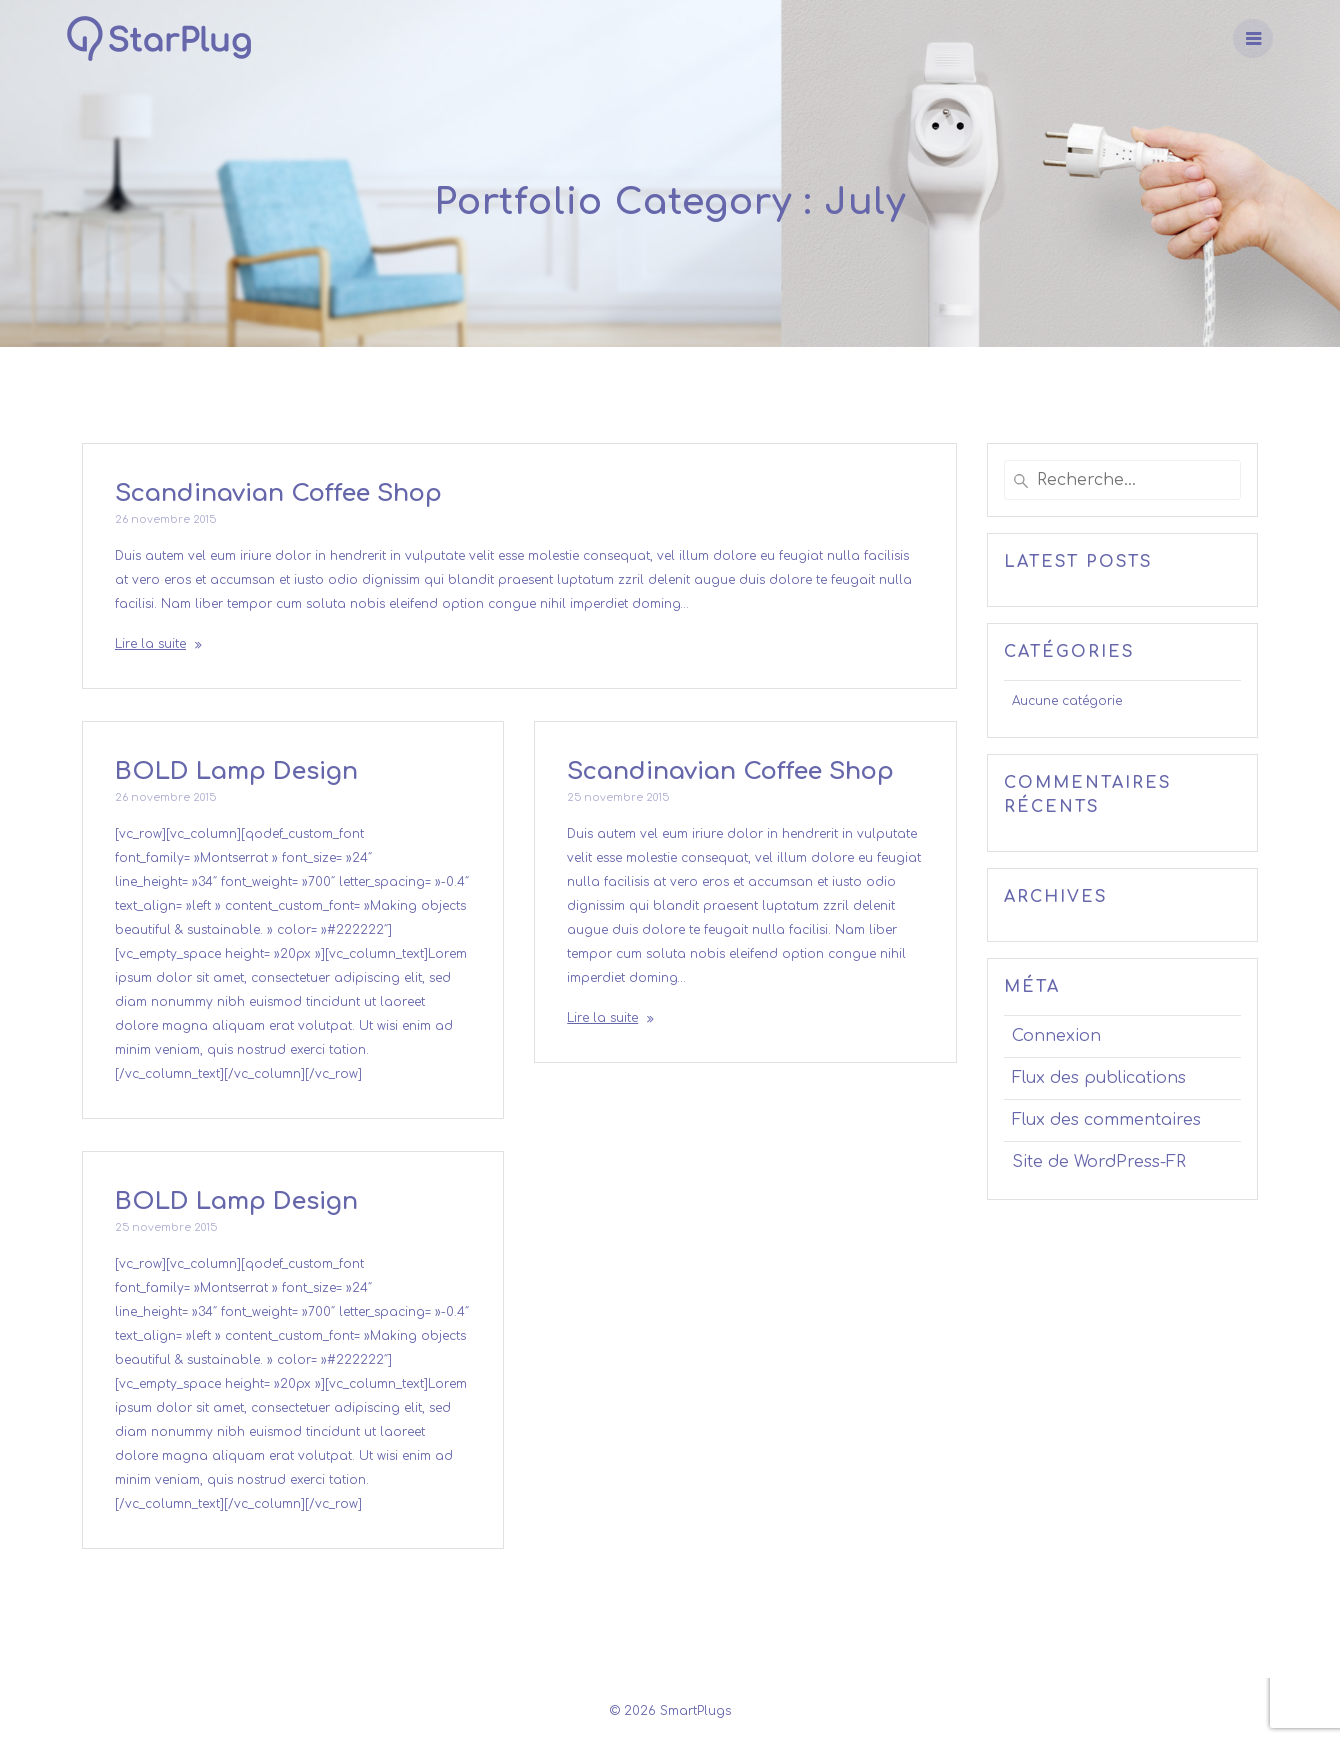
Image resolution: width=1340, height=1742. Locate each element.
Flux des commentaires (1106, 1120)
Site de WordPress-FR (1099, 1162)
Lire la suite (150, 644)
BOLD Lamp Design (236, 771)
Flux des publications (1099, 1078)
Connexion (1056, 1036)
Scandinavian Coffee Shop (278, 493)
